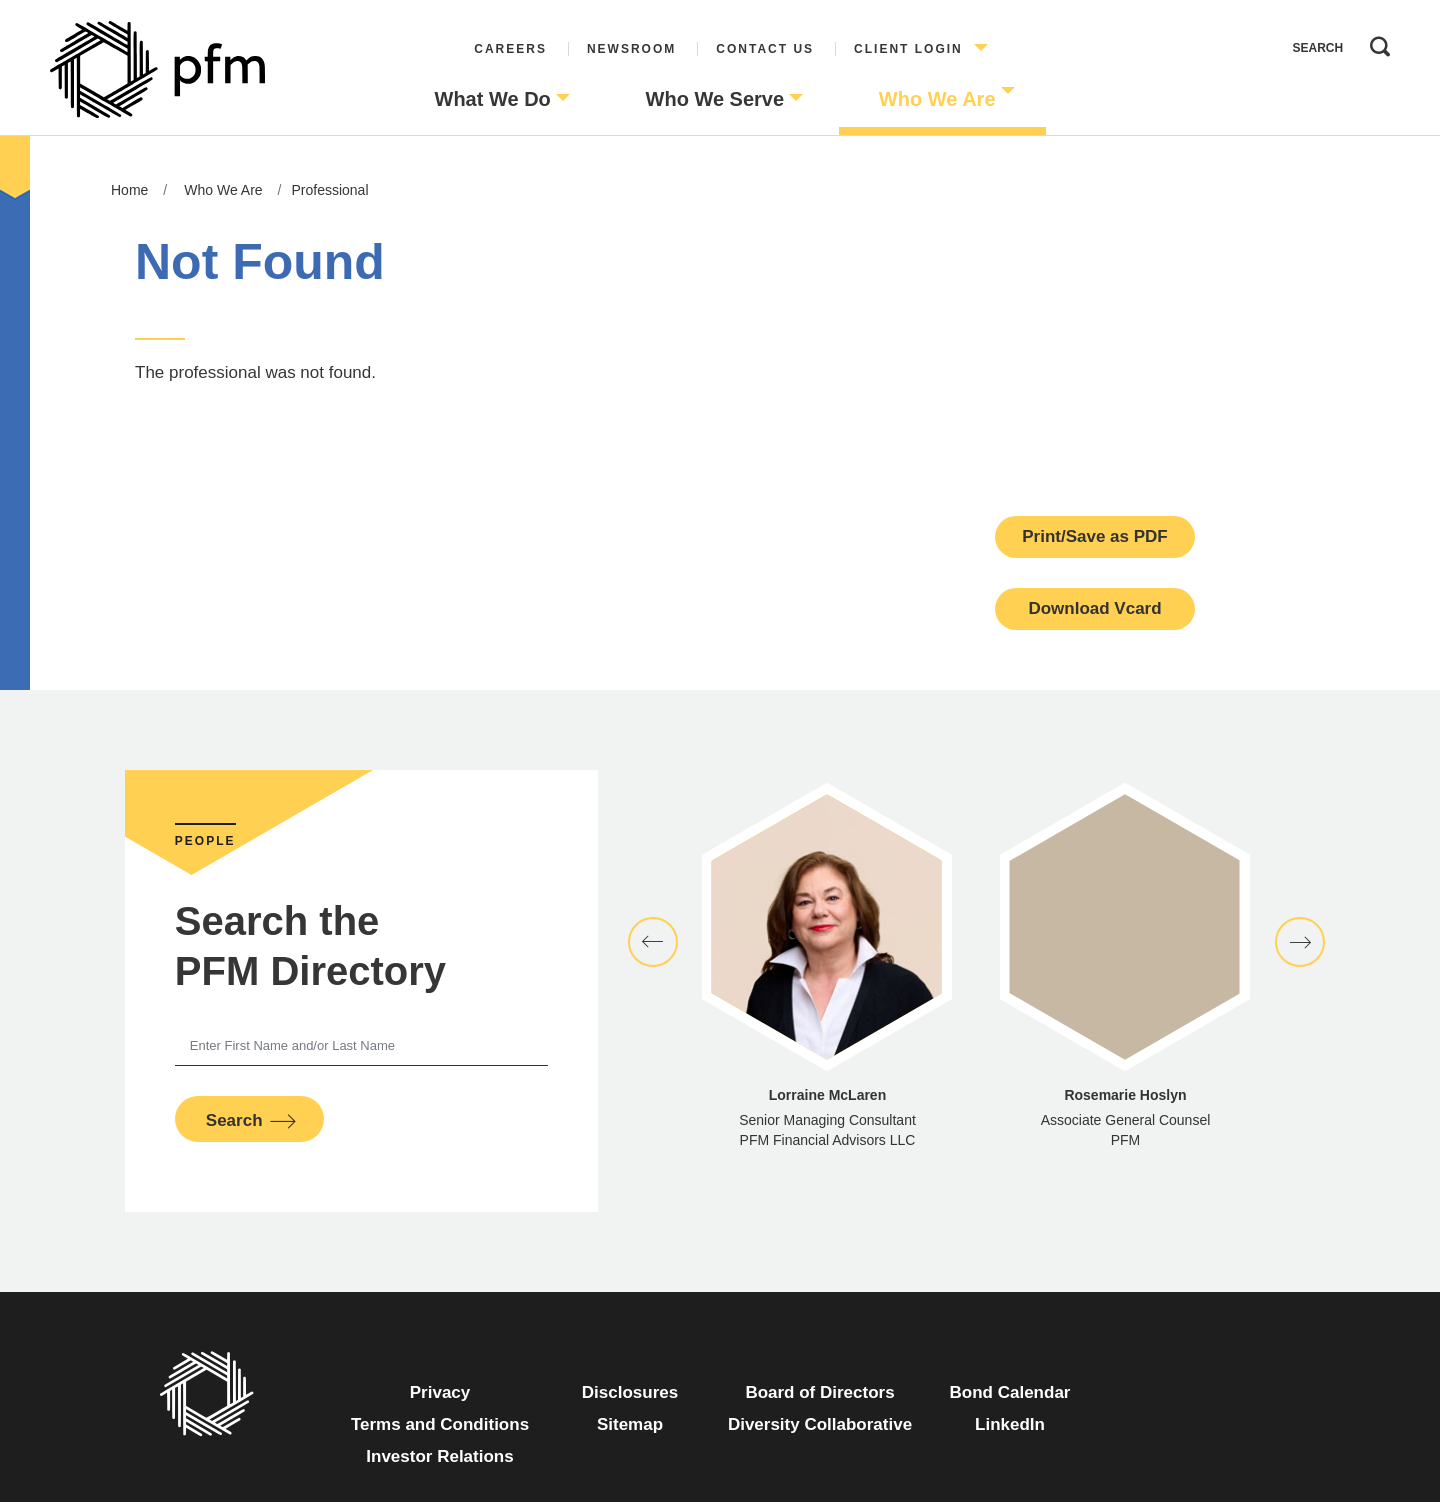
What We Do (493, 99)
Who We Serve (715, 99)
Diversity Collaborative (820, 1424)
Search (1375, 42)
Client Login (908, 49)
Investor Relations (439, 1456)
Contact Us (765, 49)
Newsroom (631, 49)
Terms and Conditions (440, 1424)
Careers (510, 49)
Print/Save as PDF (1095, 536)
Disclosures (630, 1392)
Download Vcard (1094, 608)
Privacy (440, 1392)
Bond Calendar (1010, 1392)
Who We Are (937, 99)
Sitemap (630, 1424)
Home (129, 190)
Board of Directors (819, 1392)
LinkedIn (1010, 1424)
